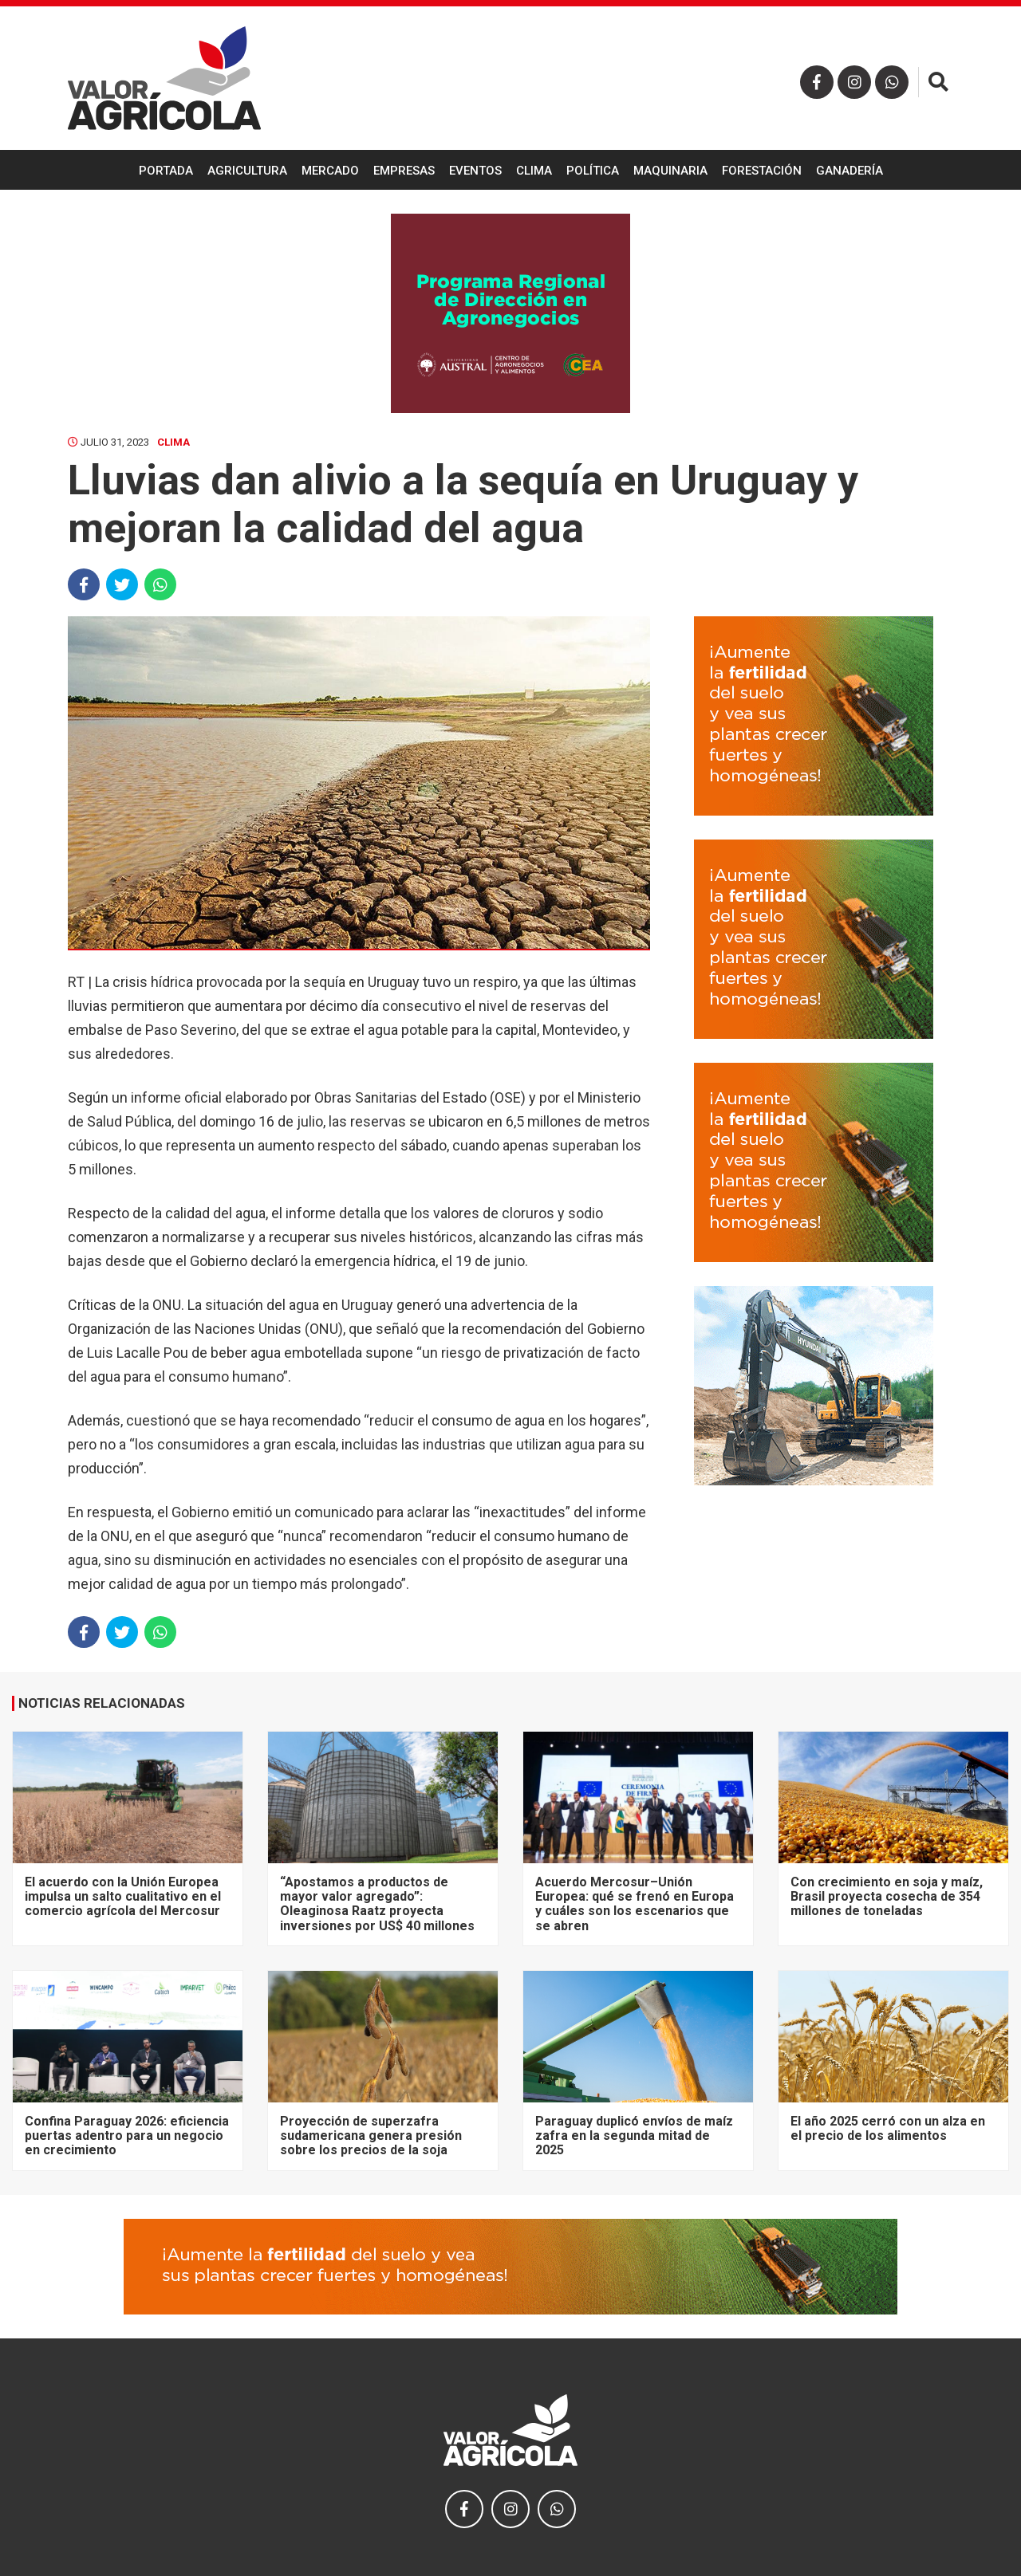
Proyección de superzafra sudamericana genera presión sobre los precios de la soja (371, 2136)
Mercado (330, 170)
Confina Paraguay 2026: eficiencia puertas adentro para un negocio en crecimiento (127, 2136)
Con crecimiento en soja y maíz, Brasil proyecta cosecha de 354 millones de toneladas (886, 1896)
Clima (534, 170)
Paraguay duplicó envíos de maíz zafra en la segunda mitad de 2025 (634, 2136)
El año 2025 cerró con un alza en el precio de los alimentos (887, 2128)
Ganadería (849, 170)
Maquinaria (670, 170)
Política (592, 170)
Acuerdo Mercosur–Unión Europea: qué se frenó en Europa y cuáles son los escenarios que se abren (634, 1903)
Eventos (475, 170)
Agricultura (247, 170)
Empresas (404, 170)
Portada (166, 170)
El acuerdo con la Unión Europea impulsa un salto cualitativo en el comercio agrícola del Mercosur (123, 1896)
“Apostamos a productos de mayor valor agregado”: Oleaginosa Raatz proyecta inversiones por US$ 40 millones (377, 1903)
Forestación (762, 170)
